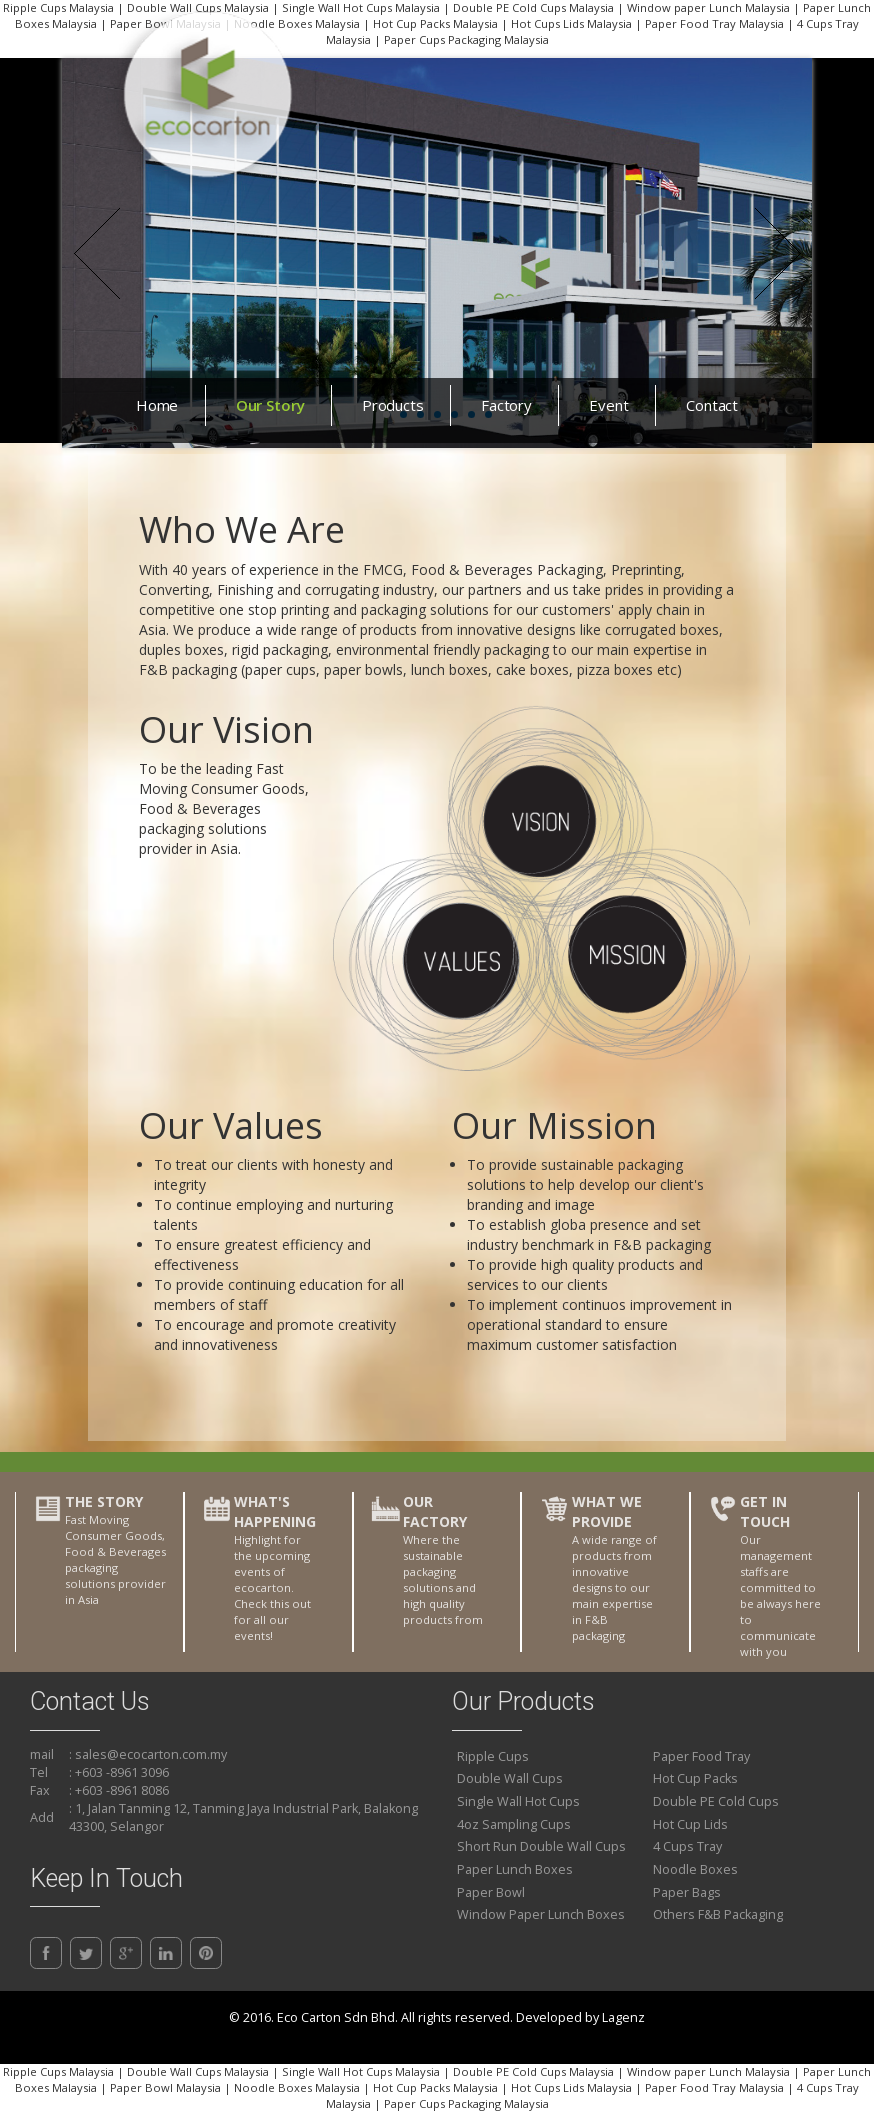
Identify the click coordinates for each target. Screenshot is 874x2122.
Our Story (270, 405)
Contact (712, 405)
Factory (506, 405)
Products (393, 405)
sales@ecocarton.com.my (151, 1754)
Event (608, 405)
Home (157, 405)
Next (777, 253)
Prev (96, 253)
